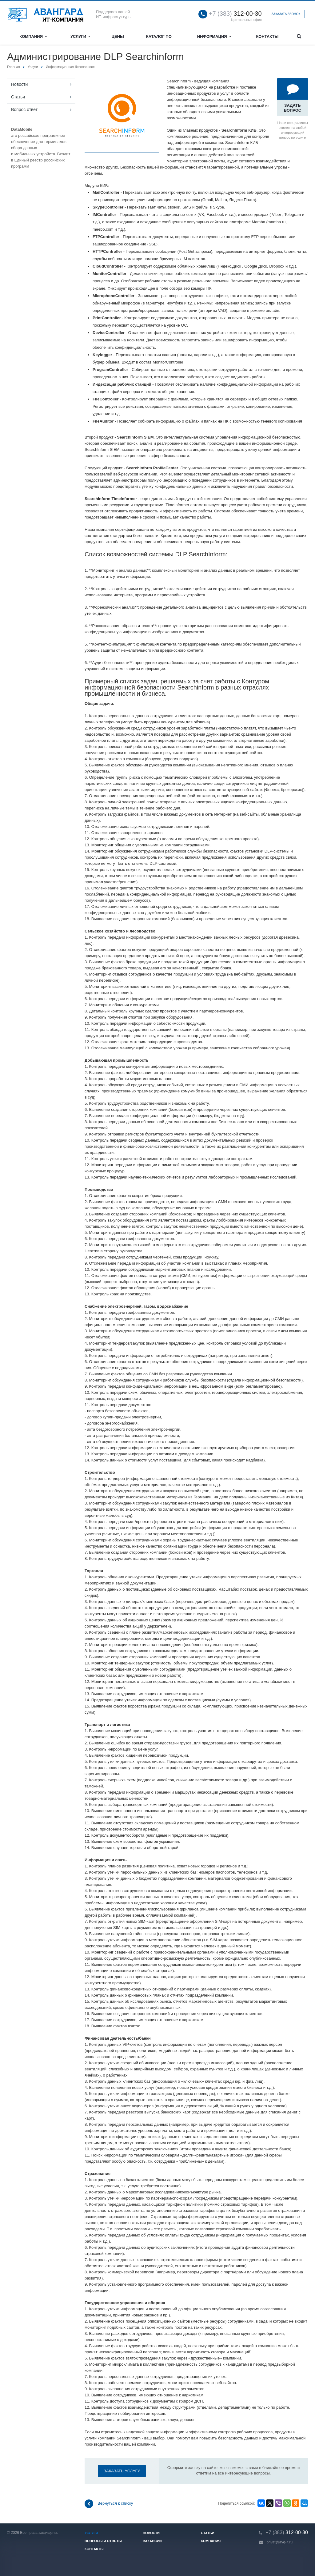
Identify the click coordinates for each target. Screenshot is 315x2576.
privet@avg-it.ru (279, 2542)
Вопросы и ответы (103, 2541)
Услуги (80, 36)
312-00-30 (235, 13)
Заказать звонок (286, 14)
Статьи (18, 96)
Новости (19, 84)
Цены (117, 36)
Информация (214, 36)
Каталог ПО (159, 36)
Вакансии (152, 2541)
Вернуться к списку (109, 2503)
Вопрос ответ (24, 109)
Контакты (267, 36)
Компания (33, 36)
